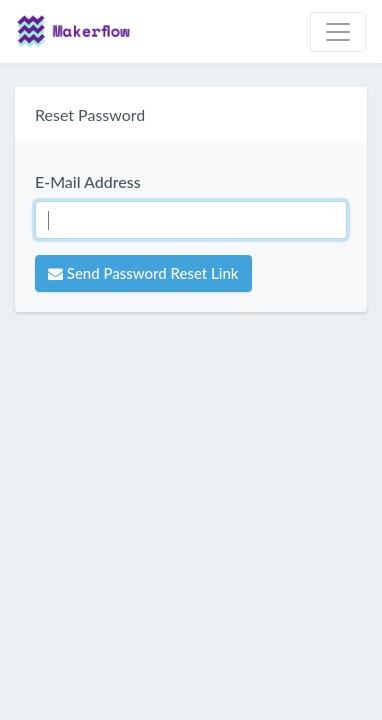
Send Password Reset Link (143, 273)
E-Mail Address (88, 181)
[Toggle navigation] (338, 32)
